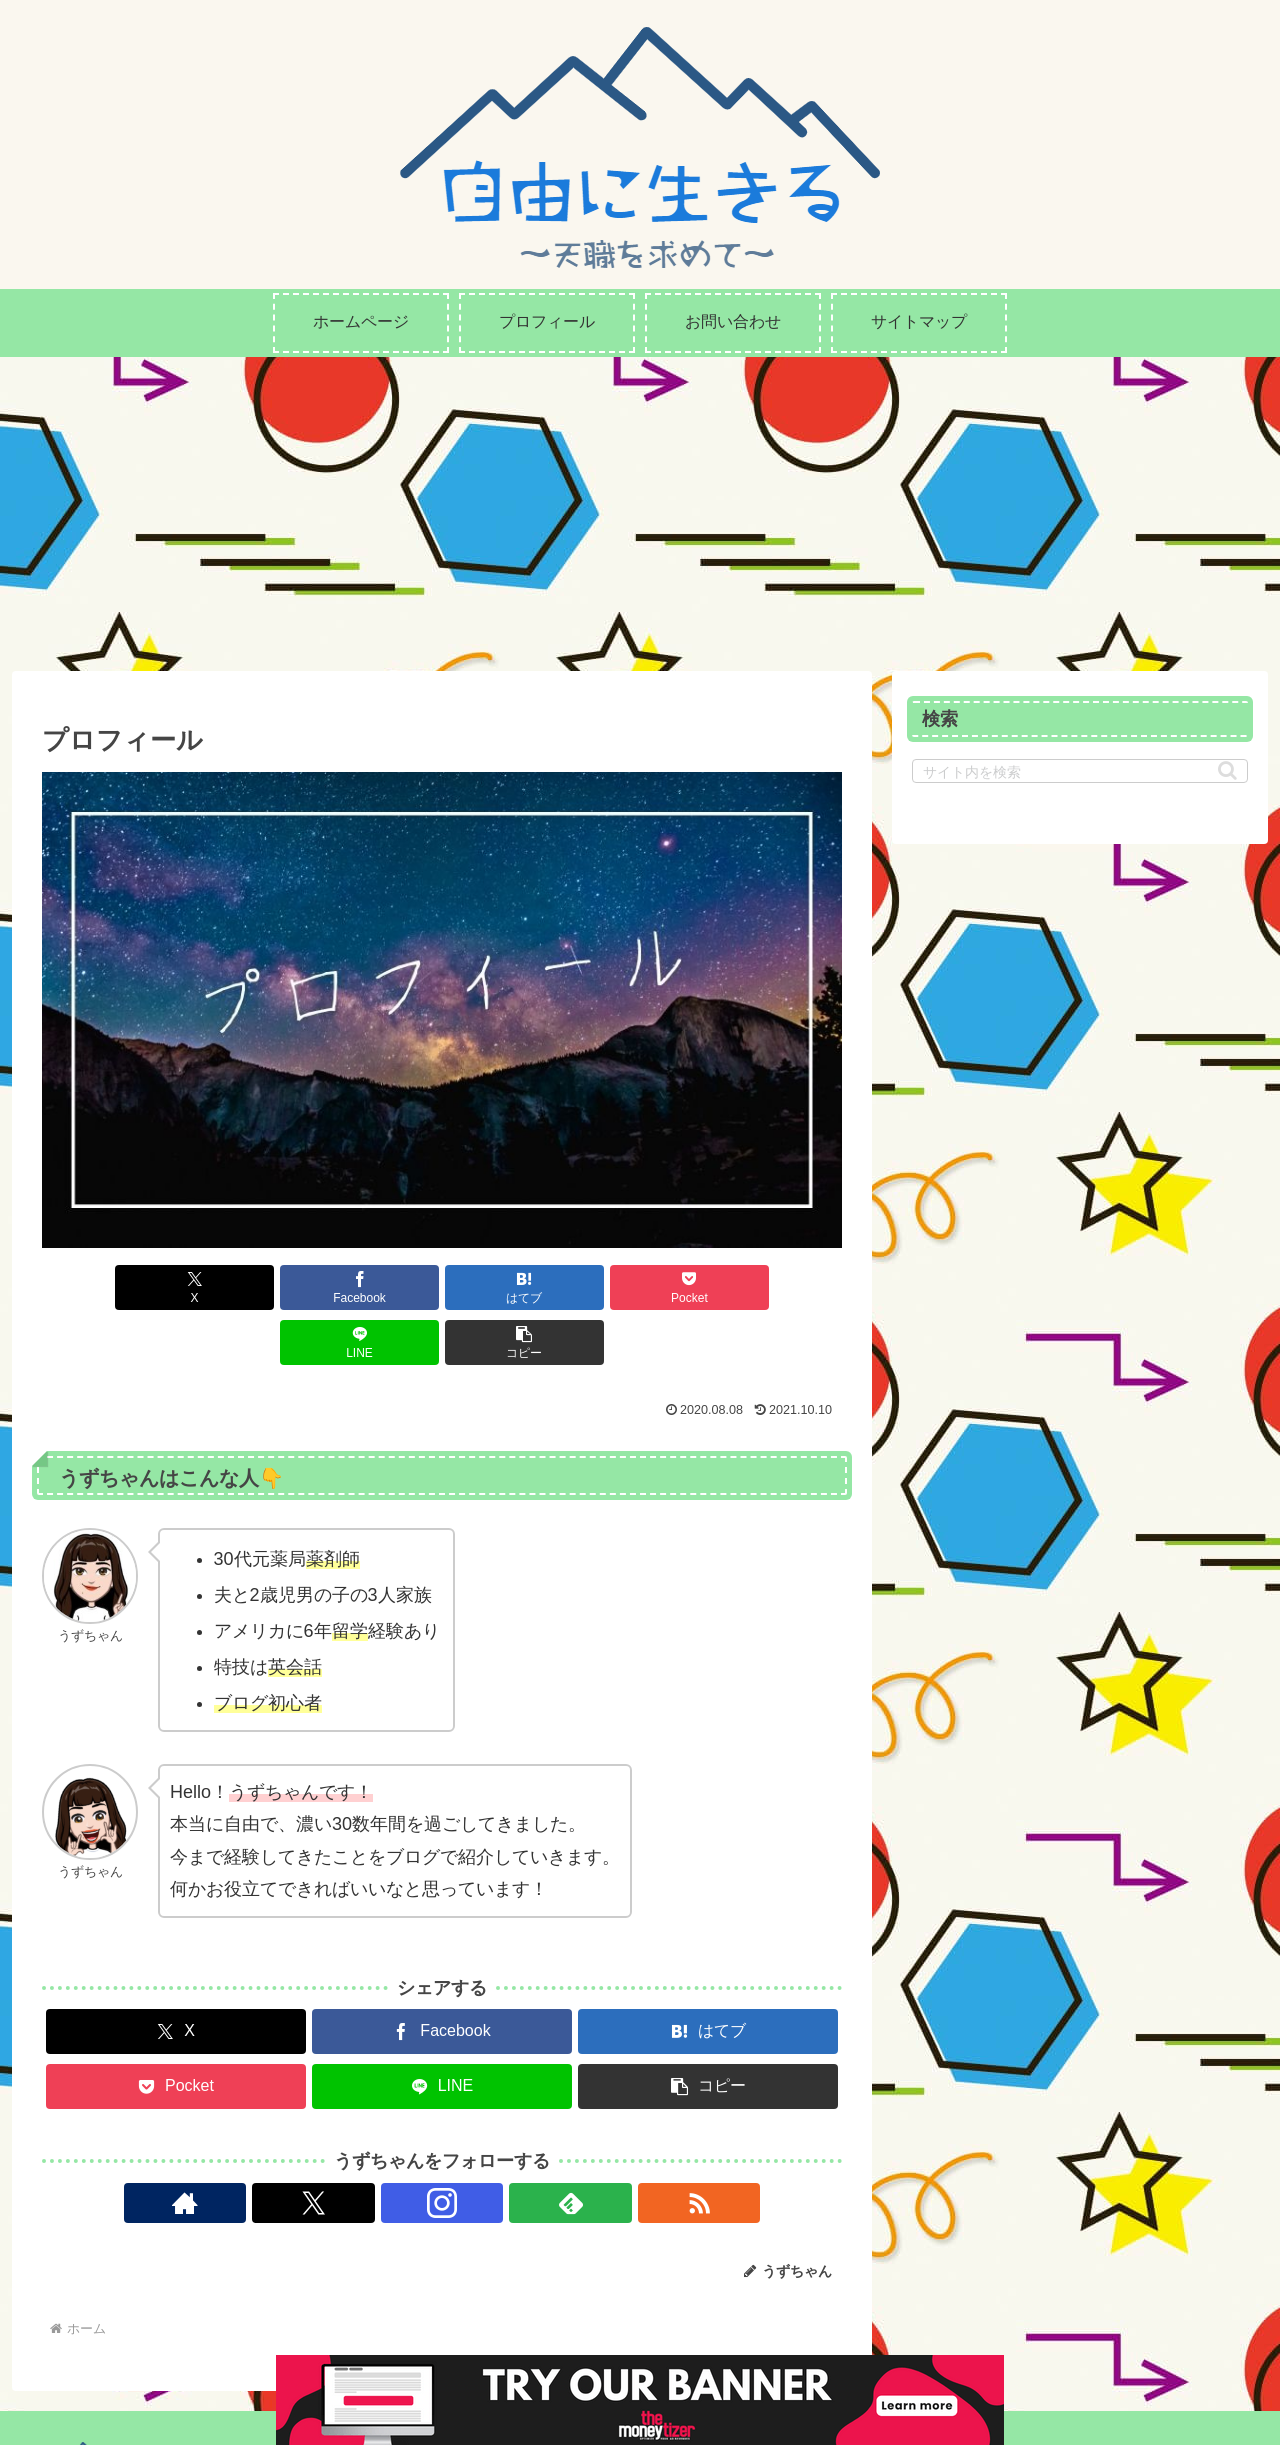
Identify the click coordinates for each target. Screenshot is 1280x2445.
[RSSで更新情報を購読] (534, 2148)
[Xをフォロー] (396, 2148)
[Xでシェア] (106, 1287)
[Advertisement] (640, 507)
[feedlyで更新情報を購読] (488, 2148)
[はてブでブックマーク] (375, 1287)
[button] (778, 1287)
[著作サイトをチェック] (350, 2148)
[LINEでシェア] (644, 1287)
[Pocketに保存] (509, 1287)
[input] (1080, 771)
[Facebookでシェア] (240, 1287)
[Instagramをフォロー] (442, 2148)
